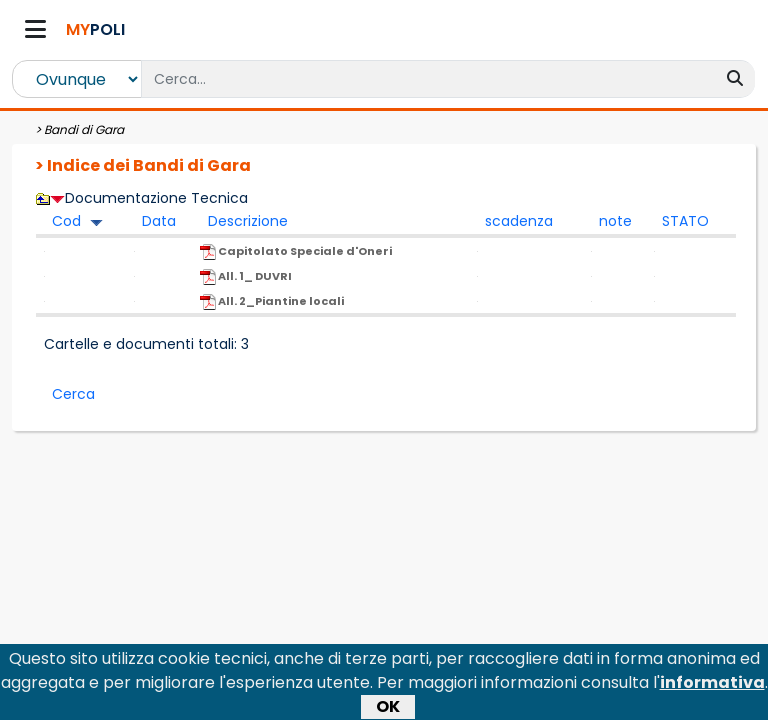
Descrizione (248, 221)
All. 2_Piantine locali (272, 301)
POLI (95, 29)
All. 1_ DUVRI (246, 276)
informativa (712, 686)
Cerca (73, 394)
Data (159, 221)
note (615, 221)
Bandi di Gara (84, 129)
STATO (685, 221)
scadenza (519, 221)
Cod (66, 221)
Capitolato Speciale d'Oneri (296, 251)
